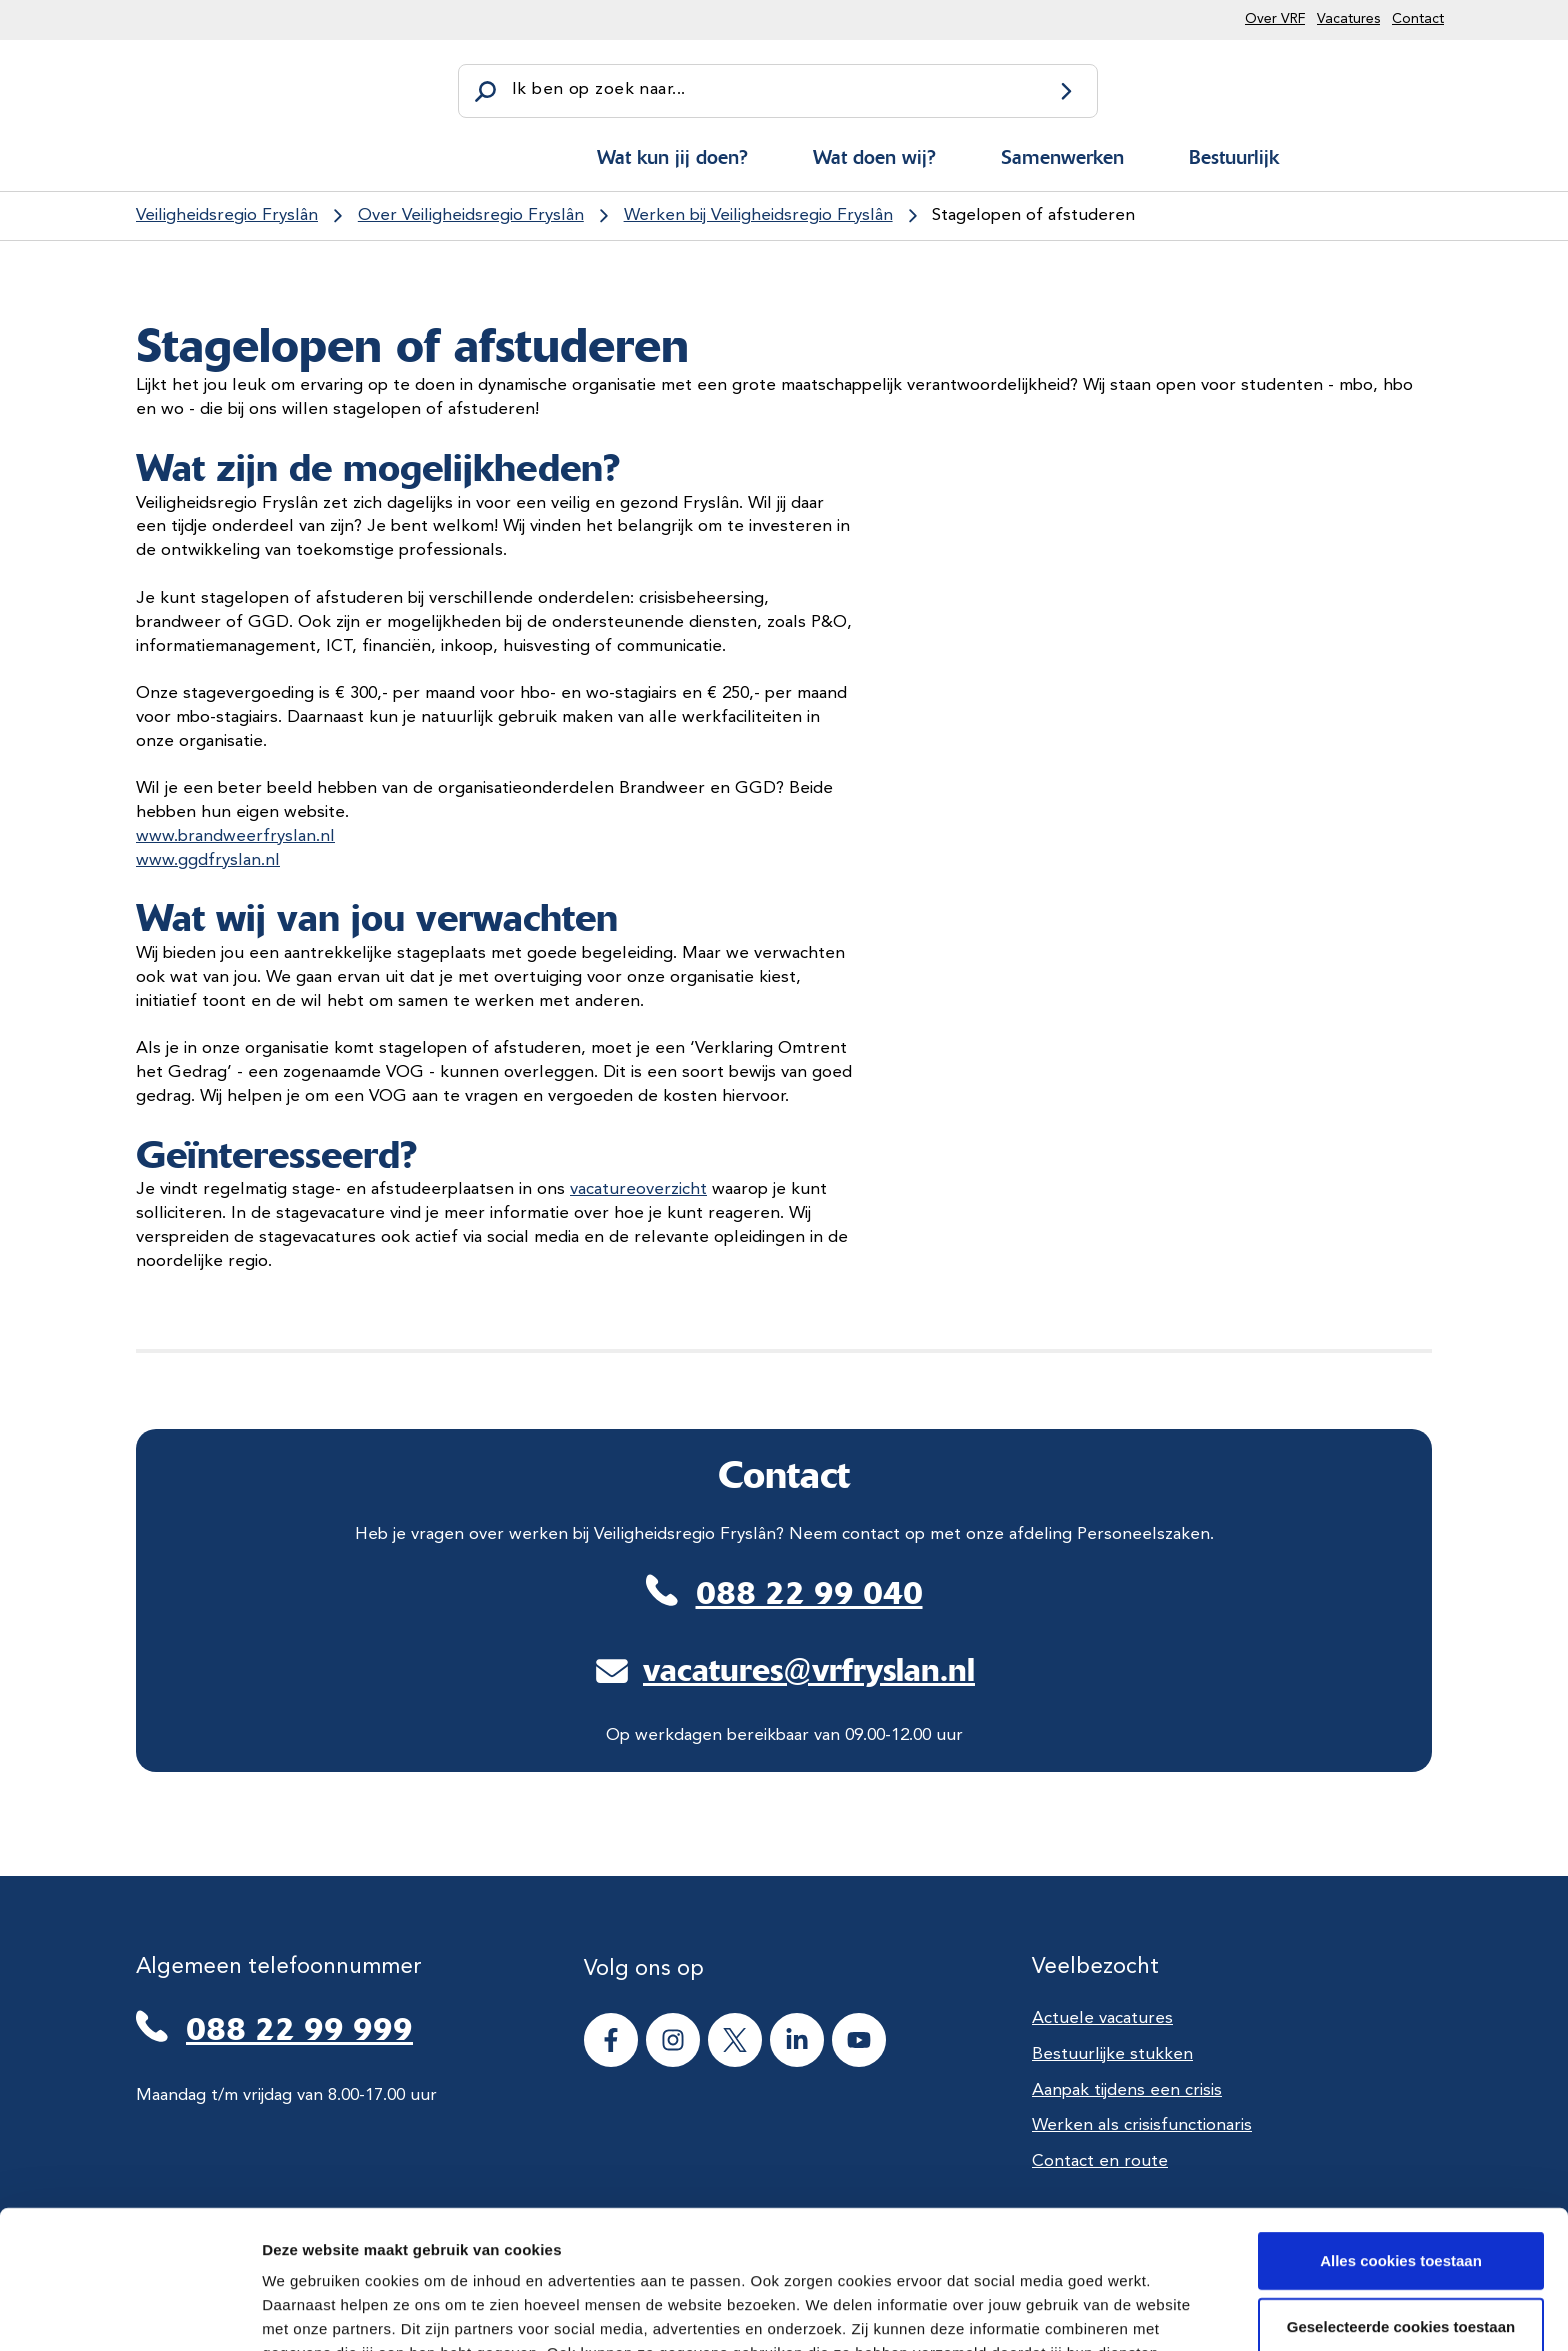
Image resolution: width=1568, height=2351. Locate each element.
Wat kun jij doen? (672, 157)
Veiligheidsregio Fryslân (227, 215)
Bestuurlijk (1234, 157)
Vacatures (1348, 19)
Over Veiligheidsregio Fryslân (471, 215)
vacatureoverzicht (638, 1189)
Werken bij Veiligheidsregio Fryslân (758, 215)
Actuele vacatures (1102, 2018)
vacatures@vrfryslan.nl (809, 1670)
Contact (1418, 19)
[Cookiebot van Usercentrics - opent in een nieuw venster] (129, 2312)
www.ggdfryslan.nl (208, 860)
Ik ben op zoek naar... (598, 89)
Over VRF (1275, 19)
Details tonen (1080, 2311)
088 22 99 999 (299, 2029)
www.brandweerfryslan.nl (235, 836)
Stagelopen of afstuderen (1033, 215)
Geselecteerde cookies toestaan (1401, 2196)
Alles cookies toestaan (1401, 2130)
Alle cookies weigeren (1401, 2261)
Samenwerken (1062, 157)
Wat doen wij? (874, 157)
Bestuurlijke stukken (1112, 2054)
